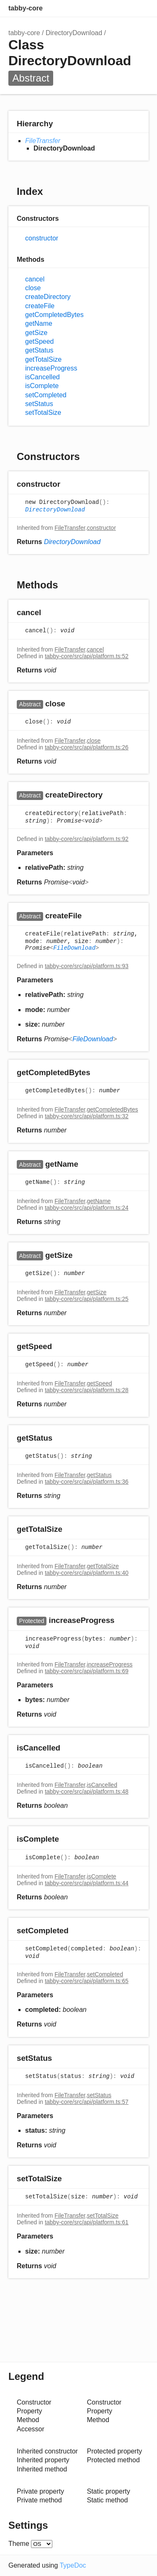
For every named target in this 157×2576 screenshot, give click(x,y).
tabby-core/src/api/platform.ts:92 (87, 839)
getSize (36, 332)
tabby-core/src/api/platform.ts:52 (87, 656)
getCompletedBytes (54, 314)
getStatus (39, 350)
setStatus (39, 403)
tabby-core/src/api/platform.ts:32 (87, 1116)
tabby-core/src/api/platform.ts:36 (87, 1481)
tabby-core (25, 8)
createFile (39, 305)
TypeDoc (72, 2565)
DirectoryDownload (74, 32)
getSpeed (39, 341)
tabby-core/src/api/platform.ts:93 (87, 966)
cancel (34, 279)
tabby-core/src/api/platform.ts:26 (87, 747)
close (33, 287)
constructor (41, 238)
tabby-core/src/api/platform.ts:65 (87, 1981)
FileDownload (74, 948)
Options (123, 8)
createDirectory (47, 296)
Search (106, 8)
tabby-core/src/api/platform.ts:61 (87, 2222)
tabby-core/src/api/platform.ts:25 (87, 1299)
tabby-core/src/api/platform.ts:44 (87, 1883)
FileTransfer (42, 140)
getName (38, 323)
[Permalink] (68, 484)
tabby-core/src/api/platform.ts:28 (87, 1390)
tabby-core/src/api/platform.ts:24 (87, 1207)
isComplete (42, 385)
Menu (140, 8)
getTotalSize (43, 359)
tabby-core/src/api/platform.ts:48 (87, 1791)
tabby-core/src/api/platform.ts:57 (87, 2101)
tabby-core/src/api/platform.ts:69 (87, 1671)
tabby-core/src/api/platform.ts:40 (87, 1572)
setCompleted (46, 395)
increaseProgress (51, 368)
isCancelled (42, 377)
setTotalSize (43, 412)
